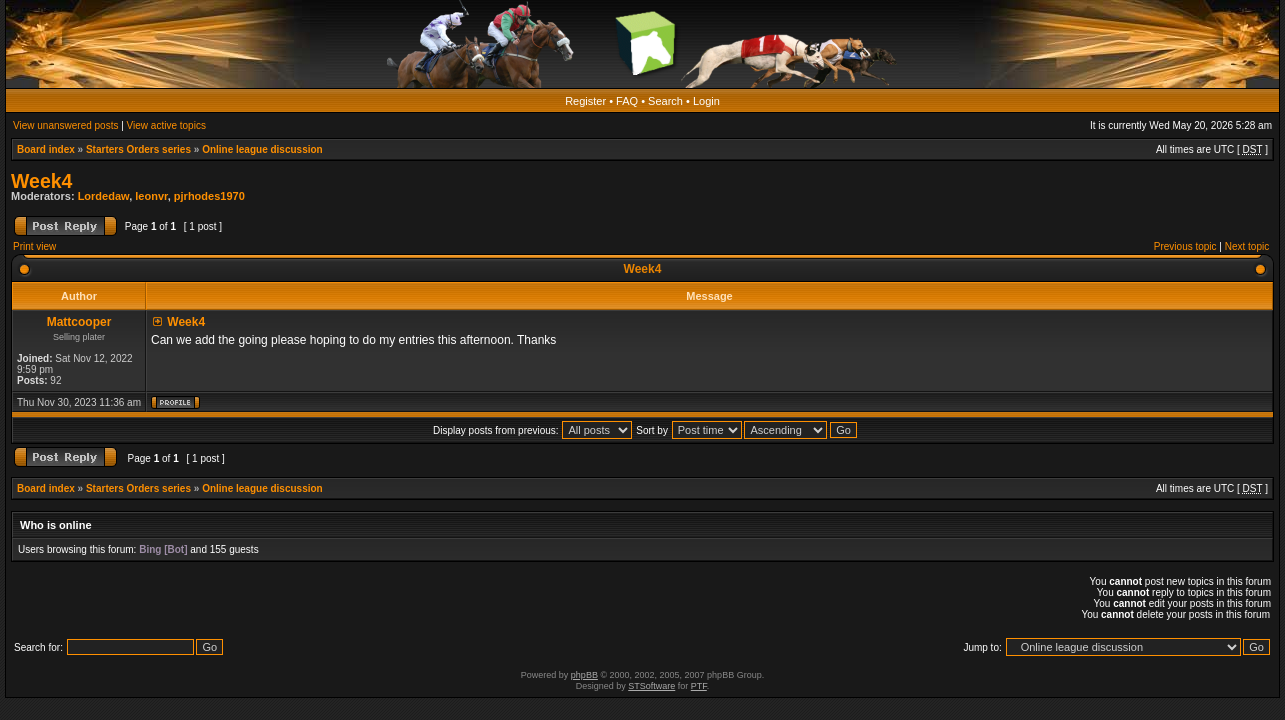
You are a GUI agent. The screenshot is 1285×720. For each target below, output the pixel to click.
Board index (46, 149)
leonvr (151, 196)
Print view (34, 246)
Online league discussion (262, 149)
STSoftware (651, 686)
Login (706, 101)
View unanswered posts (65, 125)
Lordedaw (104, 196)
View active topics (166, 125)
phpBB (584, 675)
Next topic (1247, 246)
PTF (699, 686)
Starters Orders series (138, 149)
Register (585, 101)
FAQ (627, 101)
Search (665, 101)
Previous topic (1185, 246)
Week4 (41, 181)
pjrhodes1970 (209, 196)
